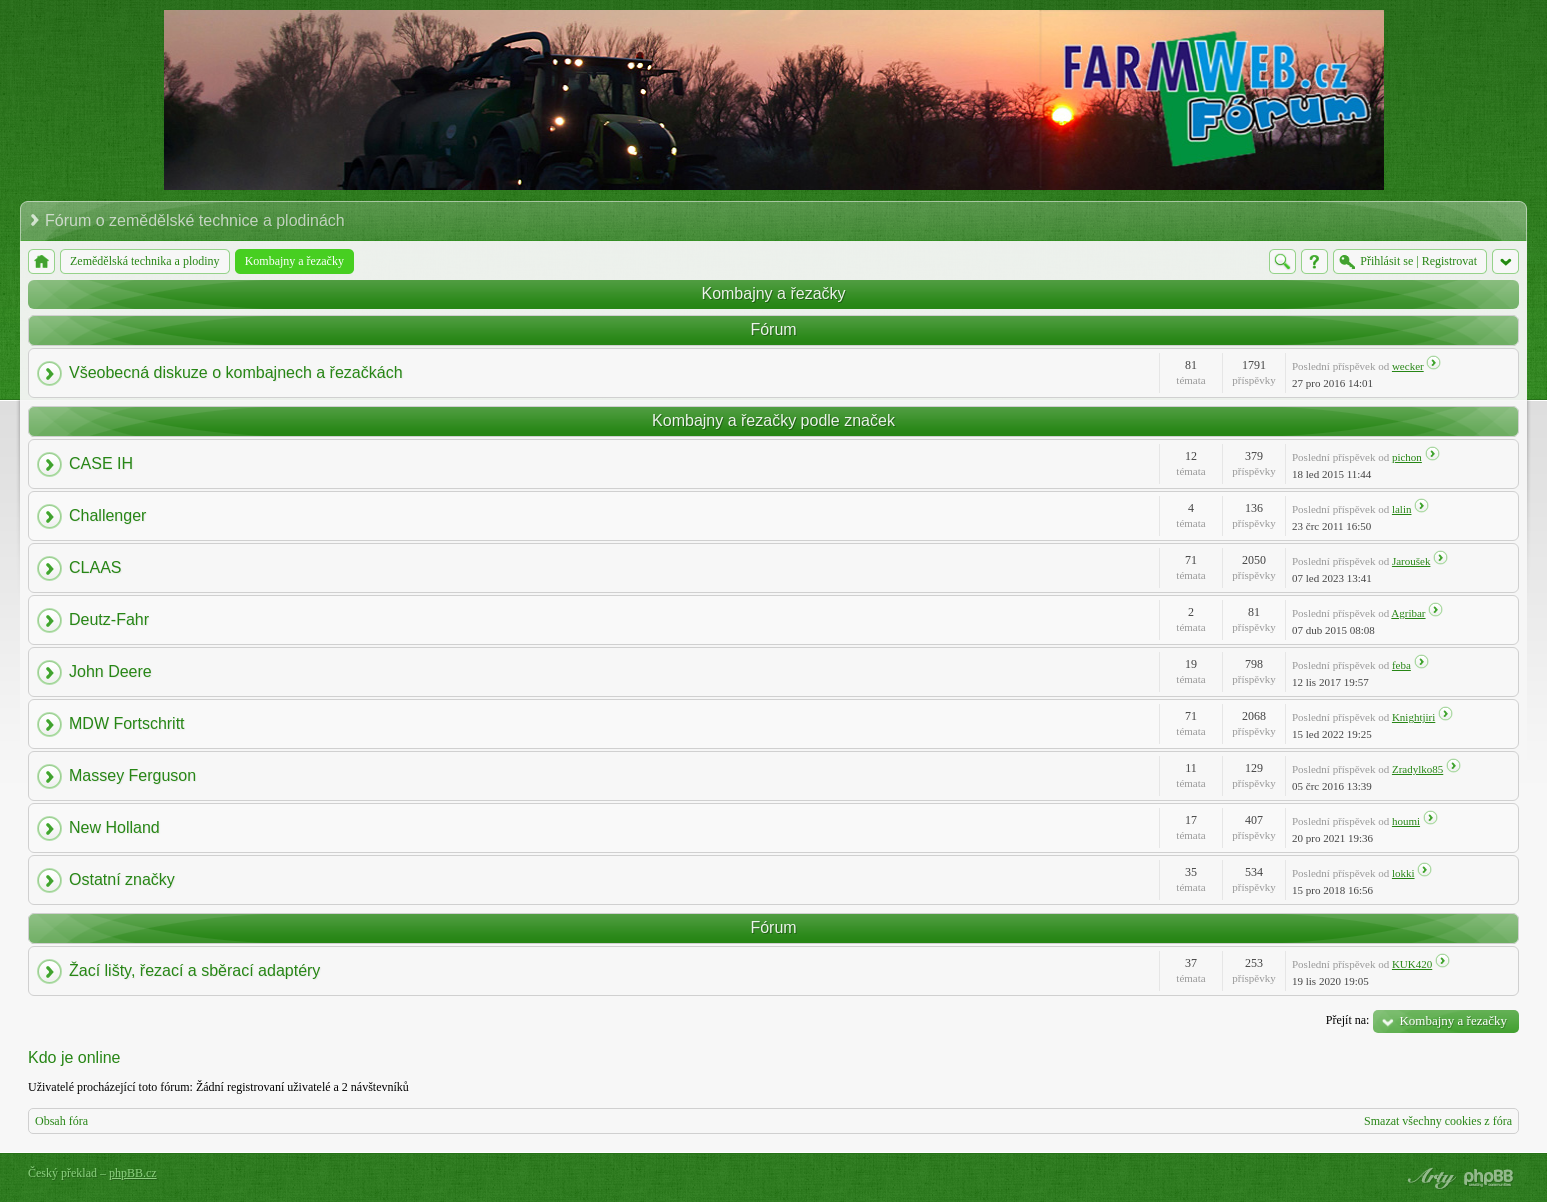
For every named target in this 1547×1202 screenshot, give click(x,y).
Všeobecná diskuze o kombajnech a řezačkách (236, 372)
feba (1401, 665)
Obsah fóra (61, 1121)
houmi (1406, 821)
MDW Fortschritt (127, 723)
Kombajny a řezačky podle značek (773, 420)
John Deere (110, 671)
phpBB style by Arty (1429, 1178)
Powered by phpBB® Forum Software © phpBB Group (1489, 1178)
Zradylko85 (1417, 769)
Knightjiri (1413, 717)
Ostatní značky (122, 879)
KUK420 (1412, 964)
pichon (1407, 457)
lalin (1402, 509)
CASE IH (101, 463)
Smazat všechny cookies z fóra (1438, 1121)
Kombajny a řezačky (773, 293)
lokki (1403, 873)
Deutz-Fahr (109, 619)
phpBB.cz (133, 1173)
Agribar (1408, 613)
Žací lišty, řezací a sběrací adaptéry (194, 970)
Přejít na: (1348, 1020)
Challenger (107, 515)
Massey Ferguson (132, 775)
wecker (1408, 366)
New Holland (114, 827)
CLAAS (95, 567)
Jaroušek (1411, 561)
